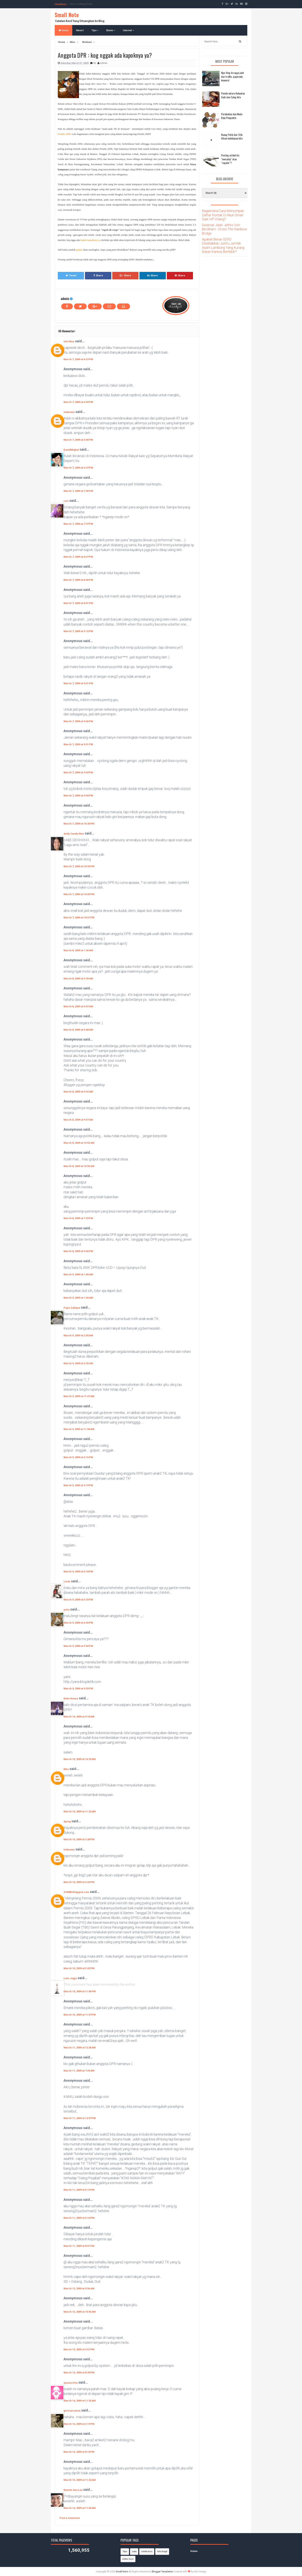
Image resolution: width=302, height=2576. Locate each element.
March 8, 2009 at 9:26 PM (78, 1251)
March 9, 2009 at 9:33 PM (78, 1688)
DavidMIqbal (71, 449)
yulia (67, 1609)
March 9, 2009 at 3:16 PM (78, 1457)
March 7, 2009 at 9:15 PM (78, 631)
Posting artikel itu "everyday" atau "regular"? (230, 159)
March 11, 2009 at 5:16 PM (79, 2217)
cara (134, 2551)
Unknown (69, 412)
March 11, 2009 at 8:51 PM (79, 2245)
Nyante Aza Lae (73, 2489)
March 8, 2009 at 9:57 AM (78, 1119)
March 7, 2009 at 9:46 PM (78, 721)
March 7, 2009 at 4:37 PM (78, 359)
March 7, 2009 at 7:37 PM (78, 523)
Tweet (71, 275)
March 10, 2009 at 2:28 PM (79, 1839)
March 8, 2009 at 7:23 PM (78, 1218)
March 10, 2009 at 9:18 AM (79, 1716)
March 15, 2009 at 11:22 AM (80, 2479)
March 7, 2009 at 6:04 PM (78, 439)
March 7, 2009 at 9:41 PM (78, 683)
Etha (66, 1769)
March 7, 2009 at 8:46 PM (78, 579)
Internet (128, 30)
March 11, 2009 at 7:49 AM (79, 2070)
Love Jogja (70, 1978)
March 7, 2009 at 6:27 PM (78, 467)
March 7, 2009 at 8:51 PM (78, 603)
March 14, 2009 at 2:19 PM (79, 2423)
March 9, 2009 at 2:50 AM (78, 1335)
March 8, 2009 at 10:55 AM (79, 1166)
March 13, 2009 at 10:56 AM (80, 2311)
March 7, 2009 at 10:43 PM (79, 894)
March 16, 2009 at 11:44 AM (80, 2508)
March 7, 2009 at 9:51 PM (78, 744)
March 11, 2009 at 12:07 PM (80, 2118)
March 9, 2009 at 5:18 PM (78, 1571)
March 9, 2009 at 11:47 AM (79, 1396)
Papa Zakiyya (72, 1307)
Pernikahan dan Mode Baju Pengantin (231, 116)
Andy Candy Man (74, 833)
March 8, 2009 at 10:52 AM (79, 1142)
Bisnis (110, 30)
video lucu (127, 2559)
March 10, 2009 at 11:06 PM (80, 1991)
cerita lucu (146, 2551)
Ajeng (67, 1821)
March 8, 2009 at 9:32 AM (78, 1091)
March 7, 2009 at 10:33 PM (79, 866)
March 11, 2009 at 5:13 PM (79, 2189)
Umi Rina (69, 341)
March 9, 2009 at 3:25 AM (78, 1363)
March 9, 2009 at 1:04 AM (78, 1274)
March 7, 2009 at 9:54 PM (78, 795)
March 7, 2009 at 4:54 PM (78, 402)
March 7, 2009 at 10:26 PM (79, 823)
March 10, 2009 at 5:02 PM (79, 1968)
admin (65, 298)
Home (63, 30)
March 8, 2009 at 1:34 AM (78, 950)
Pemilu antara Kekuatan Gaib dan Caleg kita (233, 95)
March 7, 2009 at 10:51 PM (79, 917)
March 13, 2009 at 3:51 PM (79, 2349)
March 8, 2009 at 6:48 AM (78, 1029)
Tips (95, 30)
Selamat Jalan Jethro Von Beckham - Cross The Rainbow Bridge (224, 229)
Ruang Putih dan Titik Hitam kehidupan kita (231, 136)
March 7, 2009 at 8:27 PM (78, 556)
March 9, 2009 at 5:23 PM (78, 1599)
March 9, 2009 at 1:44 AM (78, 1297)
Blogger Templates (162, 2571)
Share (98, 275)
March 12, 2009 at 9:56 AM (79, 2288)
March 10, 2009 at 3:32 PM (79, 1882)
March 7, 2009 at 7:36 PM (78, 490)
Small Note (67, 15)
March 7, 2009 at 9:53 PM (78, 772)
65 (94, 63)
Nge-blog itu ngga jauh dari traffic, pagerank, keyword (232, 76)
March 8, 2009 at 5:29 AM (78, 978)
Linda (67, 1581)
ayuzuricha (71, 2382)
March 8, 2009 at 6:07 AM (78, 1006)
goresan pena (72, 2410)
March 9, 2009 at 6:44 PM (78, 1622)
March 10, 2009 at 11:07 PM (80, 2014)
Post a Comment (70, 2518)
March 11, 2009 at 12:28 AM (80, 2047)
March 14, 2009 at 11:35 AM (80, 2400)
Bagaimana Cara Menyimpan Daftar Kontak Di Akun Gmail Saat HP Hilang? (223, 215)
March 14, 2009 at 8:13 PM (79, 2451)
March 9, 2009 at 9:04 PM (78, 1646)
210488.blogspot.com (76, 1892)
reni (66, 500)
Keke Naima (71, 1698)
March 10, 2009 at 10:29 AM (80, 1759)
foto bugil (162, 2551)
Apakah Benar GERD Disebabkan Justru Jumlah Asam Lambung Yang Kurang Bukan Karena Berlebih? (223, 245)
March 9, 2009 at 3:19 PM (78, 1485)
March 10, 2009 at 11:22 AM (80, 1811)
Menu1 (80, 30)
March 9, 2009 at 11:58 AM (79, 1429)
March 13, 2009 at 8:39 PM (79, 2372)
